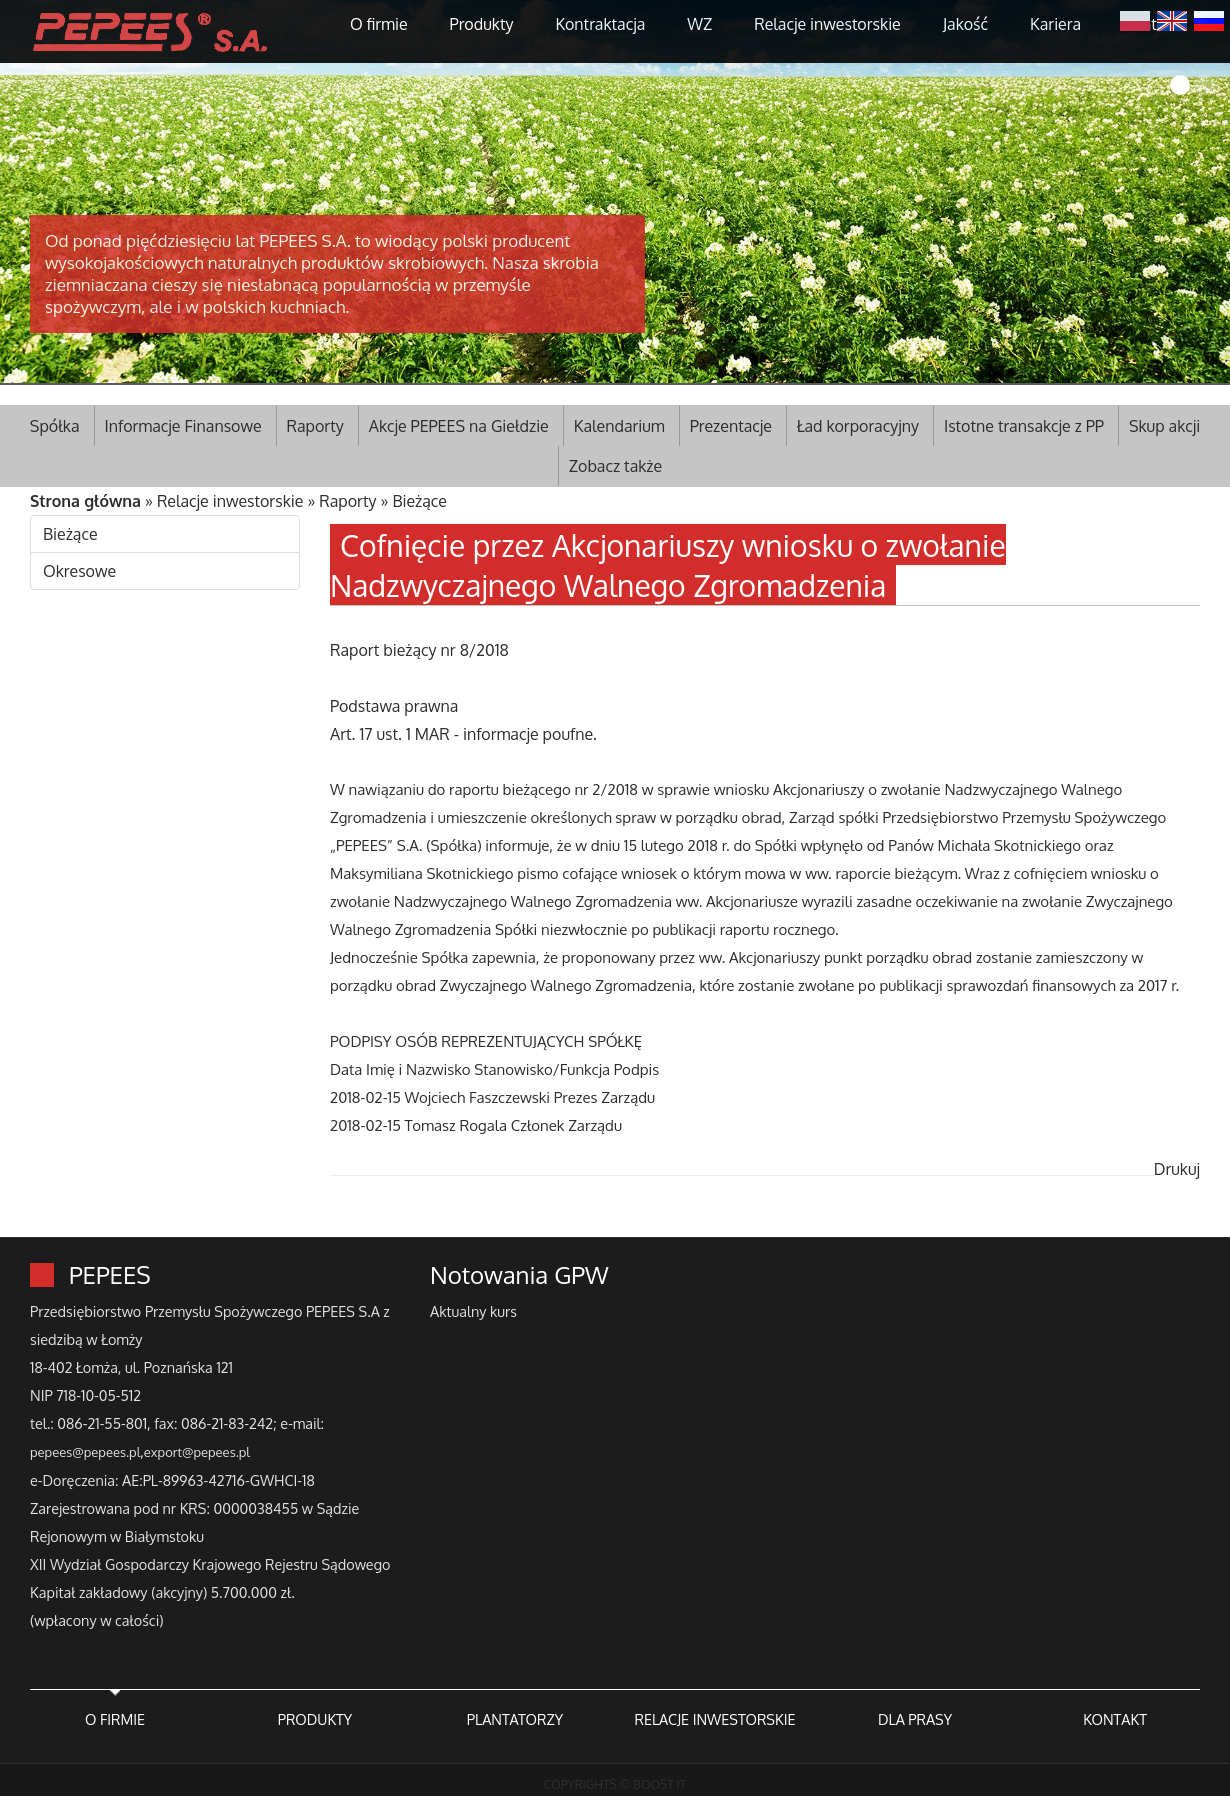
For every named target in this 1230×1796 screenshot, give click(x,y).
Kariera (1055, 24)
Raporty (315, 426)
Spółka (55, 426)
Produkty (482, 24)
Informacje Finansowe (183, 426)
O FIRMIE (115, 1719)
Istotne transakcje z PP (1024, 426)
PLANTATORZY (515, 1719)
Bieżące (419, 501)
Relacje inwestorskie (827, 24)
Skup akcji (1164, 426)
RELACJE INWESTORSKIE (714, 1719)
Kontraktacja (600, 24)
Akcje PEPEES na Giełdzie (459, 426)
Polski (1135, 19)
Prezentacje (731, 426)
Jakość (965, 24)
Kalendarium (619, 426)
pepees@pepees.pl (85, 1452)
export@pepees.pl (197, 1452)
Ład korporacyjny (858, 426)
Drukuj (1177, 1169)
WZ (699, 24)
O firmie (379, 24)
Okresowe (79, 571)
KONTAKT (1115, 1719)
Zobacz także (615, 466)
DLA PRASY (915, 1719)
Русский (1209, 19)
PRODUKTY (315, 1719)
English (1172, 19)
